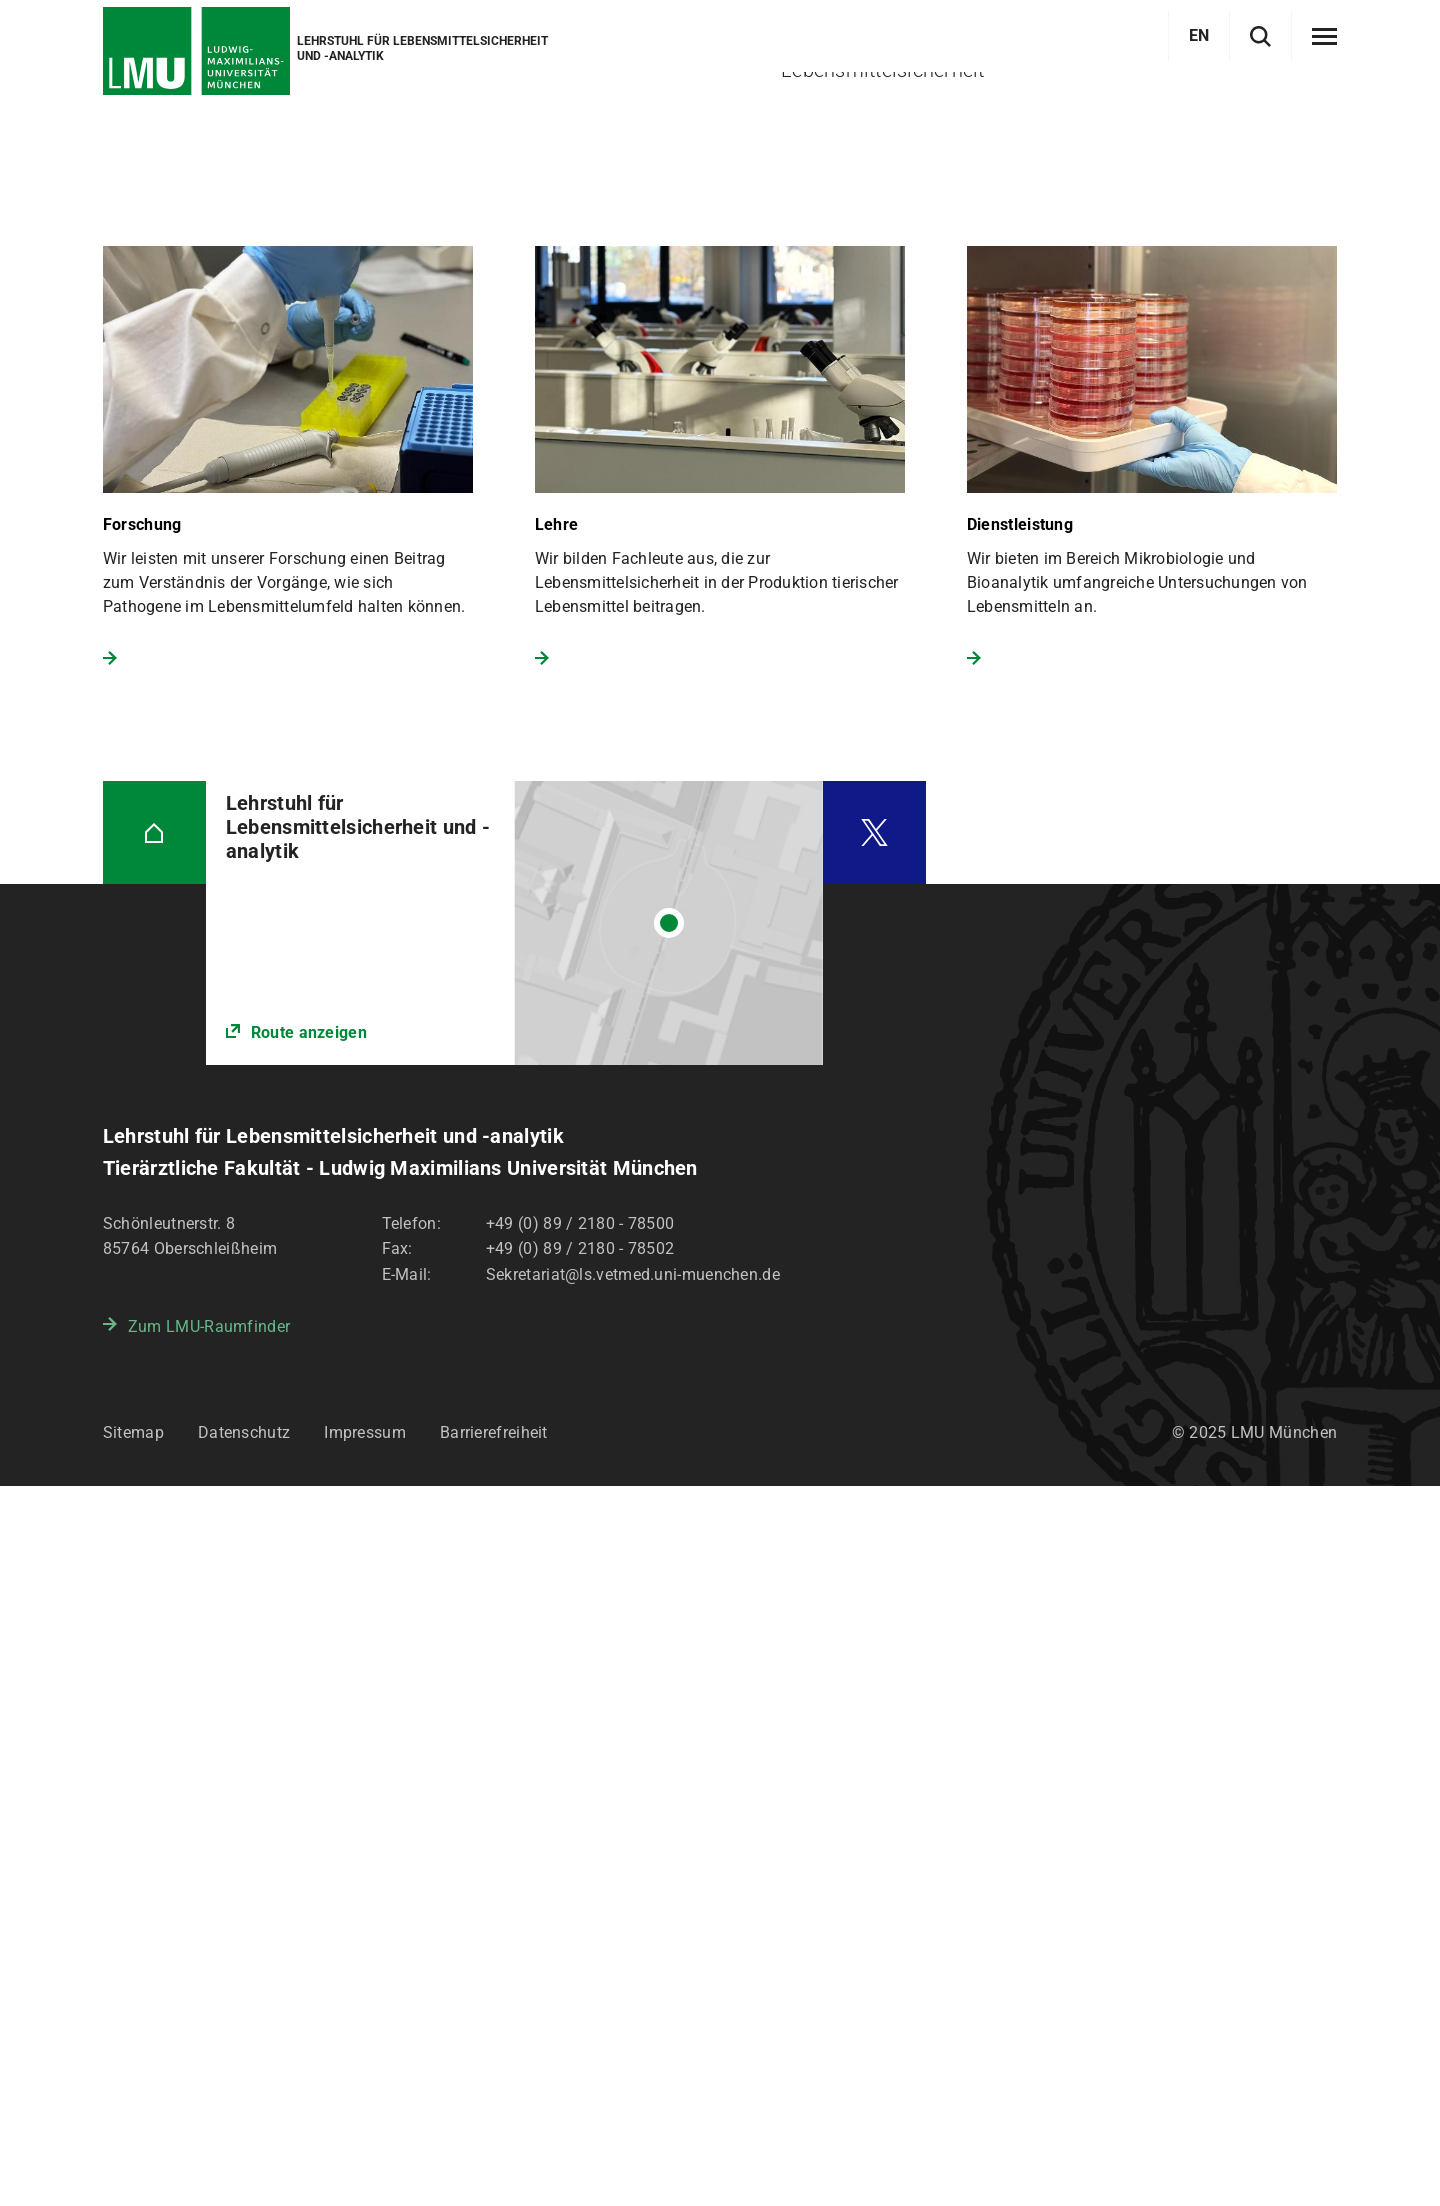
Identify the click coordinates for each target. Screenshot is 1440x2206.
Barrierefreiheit (494, 2152)
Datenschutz (244, 2152)
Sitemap (133, 2152)
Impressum (365, 2152)
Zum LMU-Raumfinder (209, 2046)
